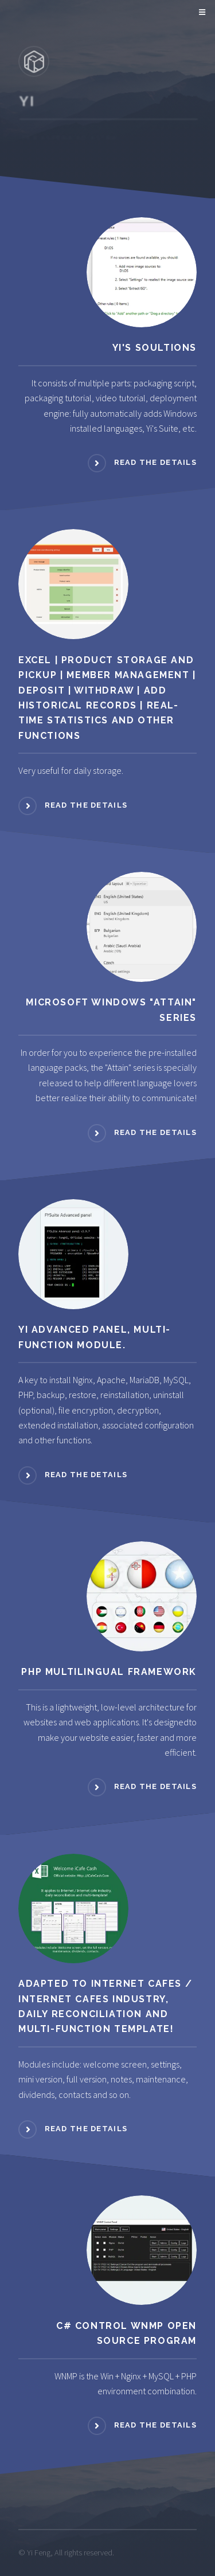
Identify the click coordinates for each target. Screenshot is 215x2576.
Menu (200, 12)
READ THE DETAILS (155, 463)
